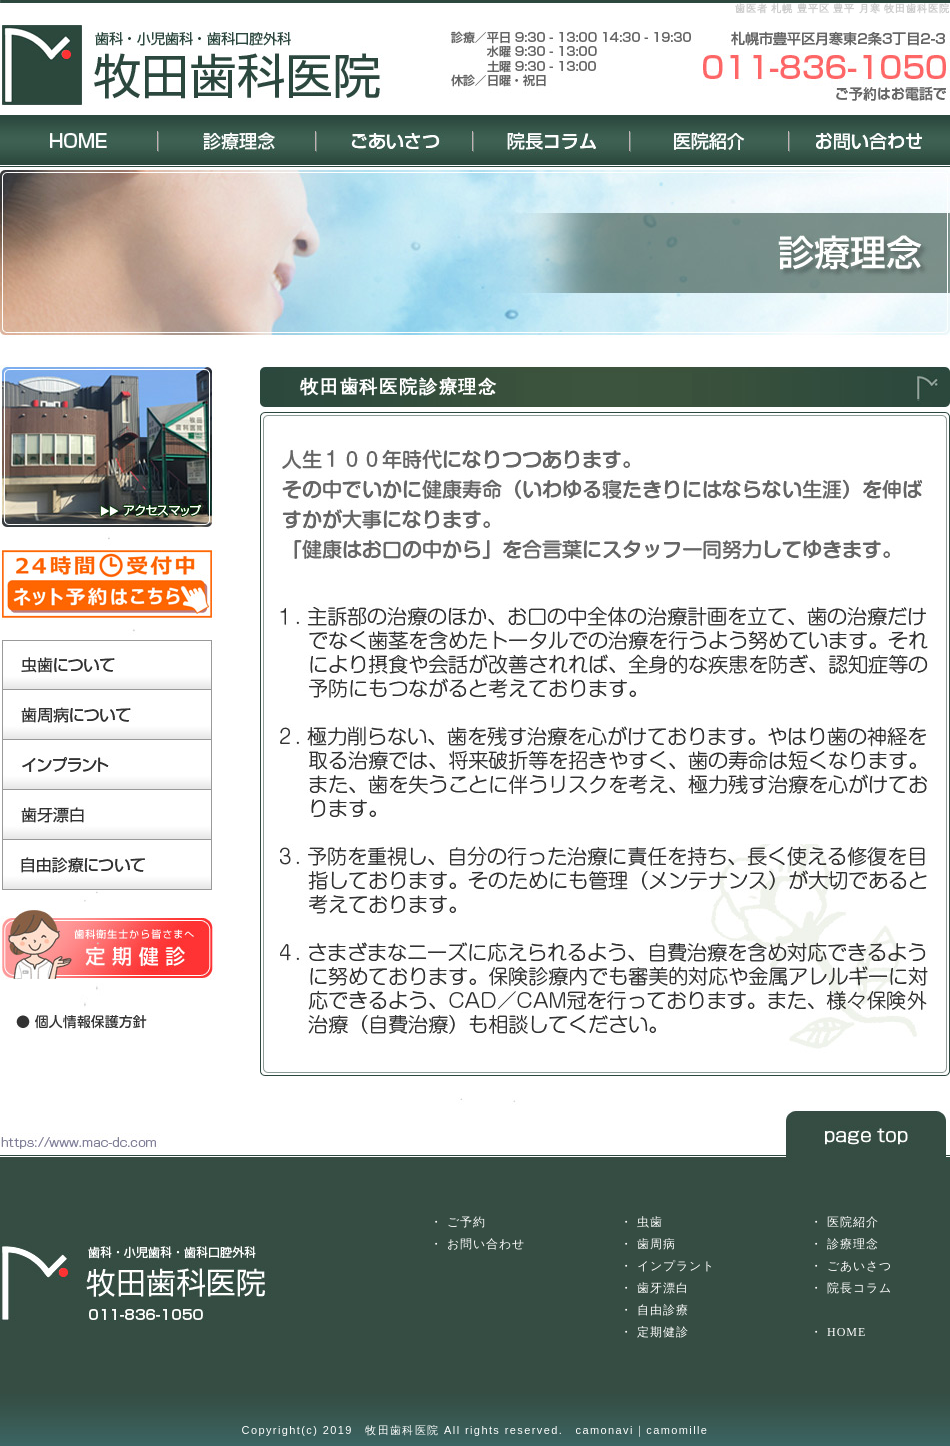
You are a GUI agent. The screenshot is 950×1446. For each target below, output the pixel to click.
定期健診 (663, 1332)
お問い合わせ (486, 1244)
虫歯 (650, 1222)
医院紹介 (853, 1222)
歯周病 (656, 1244)
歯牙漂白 (663, 1288)
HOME (846, 1332)
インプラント (676, 1266)
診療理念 (853, 1244)
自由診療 (663, 1310)
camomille (677, 1430)
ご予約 (466, 1222)
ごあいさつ (859, 1266)
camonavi (605, 1430)
